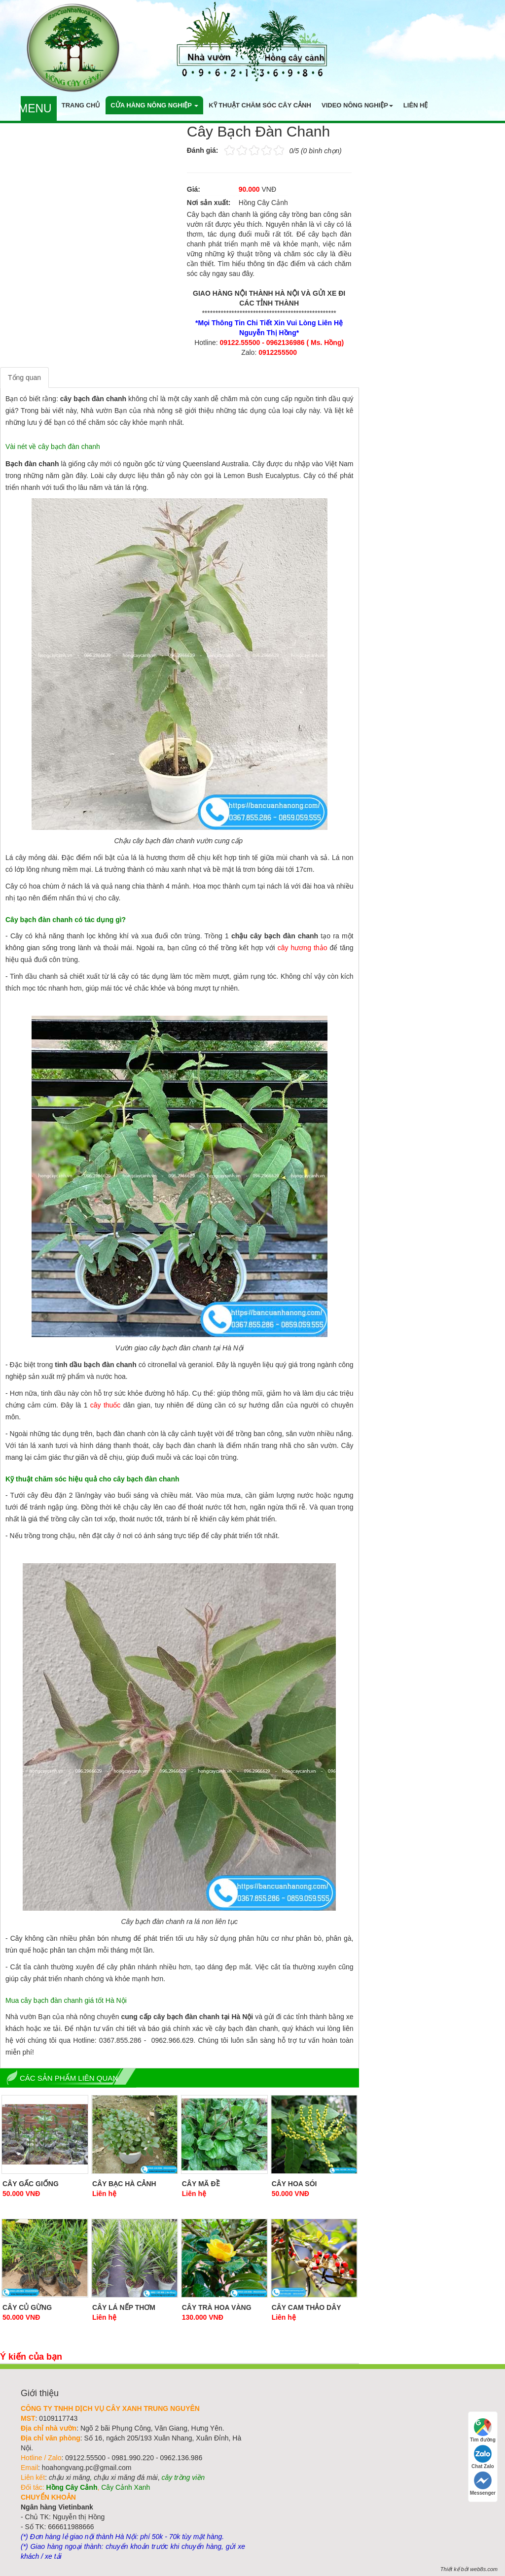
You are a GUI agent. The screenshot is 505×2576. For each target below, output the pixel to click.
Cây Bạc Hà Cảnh (124, 2184)
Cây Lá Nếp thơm (123, 2307)
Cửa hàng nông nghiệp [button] (154, 105)
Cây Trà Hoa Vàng (217, 2307)
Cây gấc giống (30, 2184)
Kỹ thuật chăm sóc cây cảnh (260, 105)
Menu (35, 108)
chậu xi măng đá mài (125, 2477)
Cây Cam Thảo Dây (306, 2307)
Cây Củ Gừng (27, 2307)
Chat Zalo (482, 2457)
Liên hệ (415, 105)
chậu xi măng (69, 2477)
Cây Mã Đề (201, 2184)
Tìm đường (483, 2430)
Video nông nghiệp (357, 105)
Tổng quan (24, 377)
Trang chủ (81, 105)
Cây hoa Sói (294, 2184)
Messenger (483, 2484)
